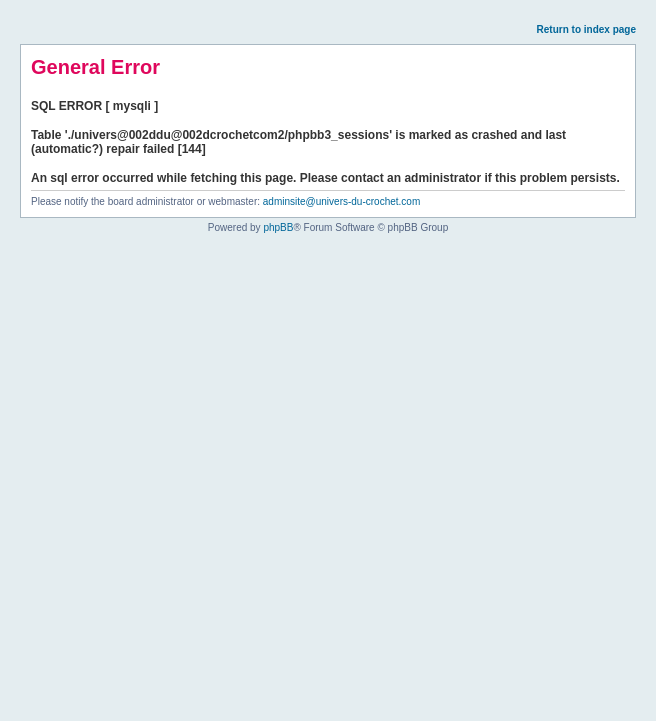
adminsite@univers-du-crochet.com (341, 201)
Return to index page (586, 29)
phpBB (278, 227)
